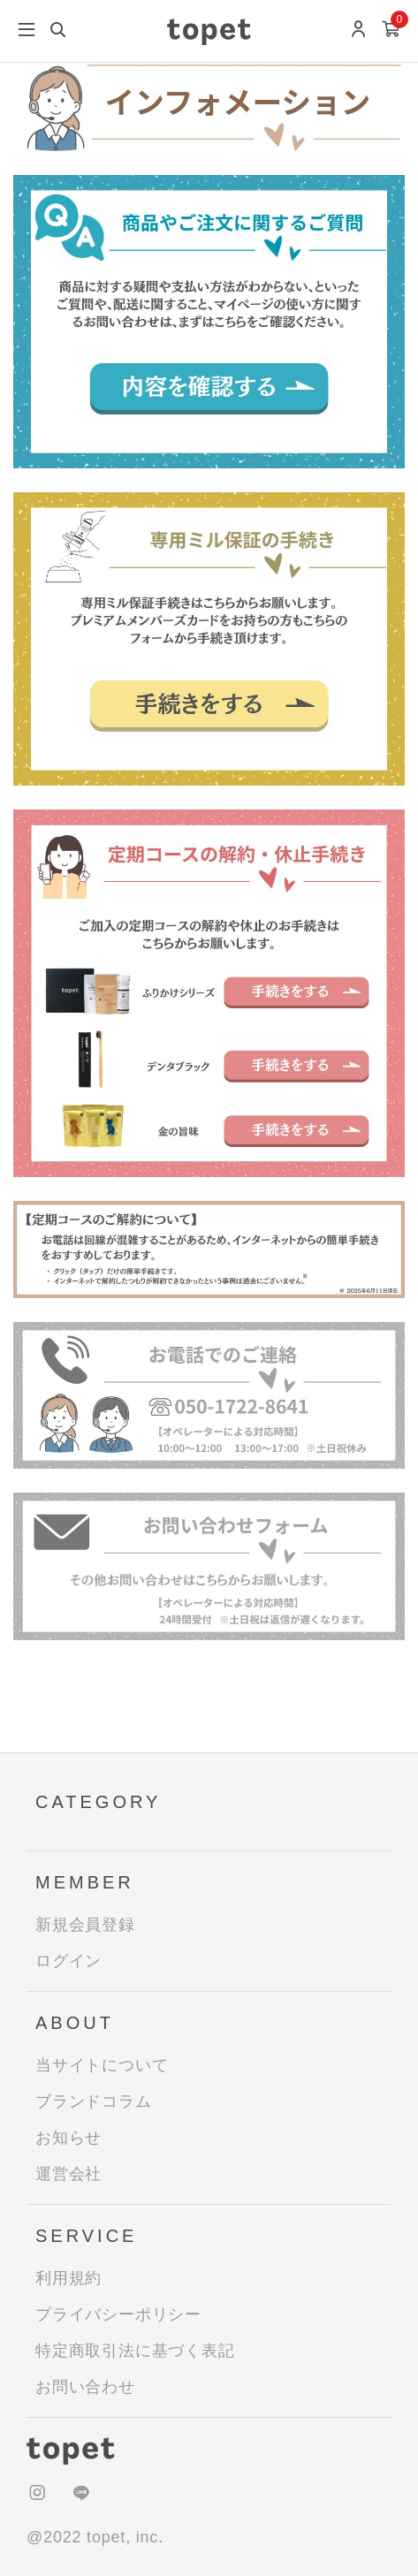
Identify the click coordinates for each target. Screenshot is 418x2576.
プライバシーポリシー (118, 2314)
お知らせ (68, 2138)
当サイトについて (101, 2065)
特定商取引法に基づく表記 (135, 2350)
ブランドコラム (93, 2101)
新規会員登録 (85, 1925)
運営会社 (68, 2174)
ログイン (68, 1961)
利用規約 (68, 2278)
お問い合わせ (85, 2387)
